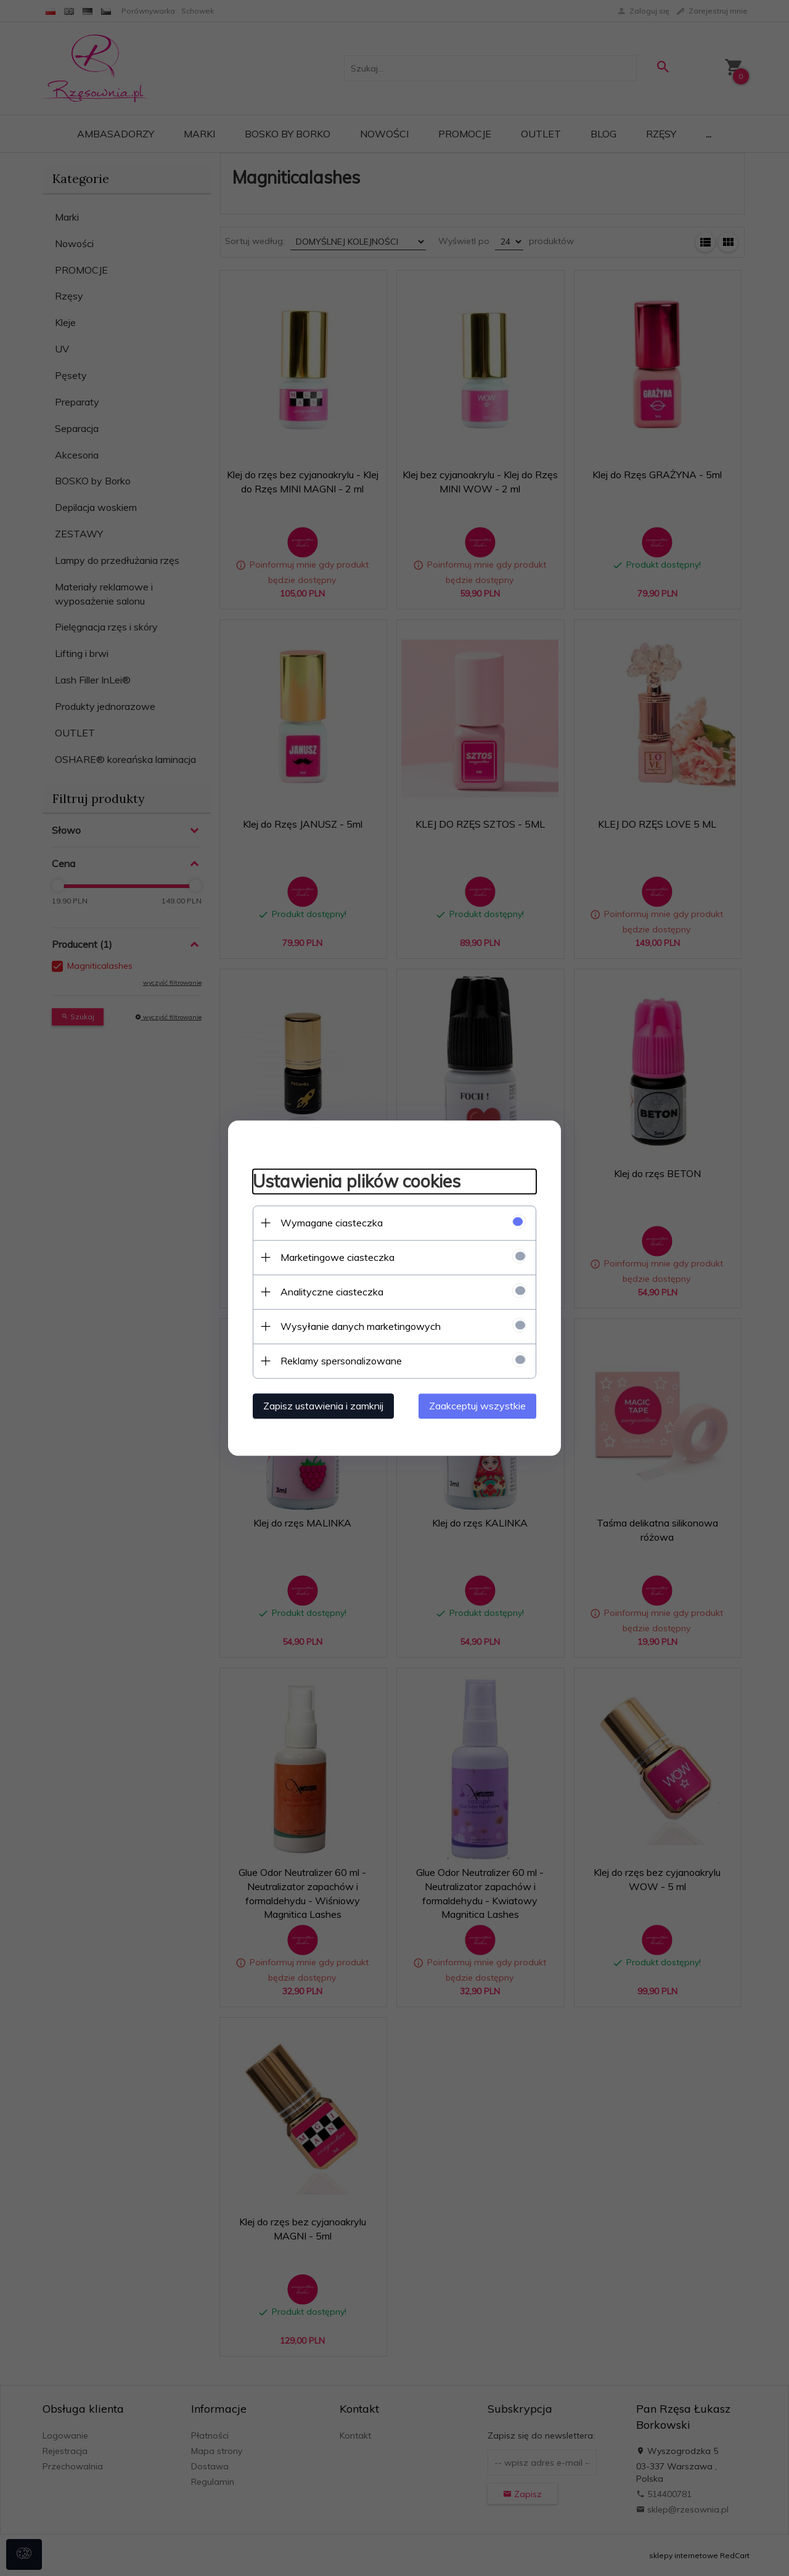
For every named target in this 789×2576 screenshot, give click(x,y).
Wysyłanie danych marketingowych (360, 1326)
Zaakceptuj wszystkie (477, 1406)
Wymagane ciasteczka (331, 1223)
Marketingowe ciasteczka (337, 1257)
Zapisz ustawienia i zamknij (323, 1406)
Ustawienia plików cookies (356, 1181)
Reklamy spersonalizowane (341, 1361)
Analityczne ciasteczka (331, 1292)
